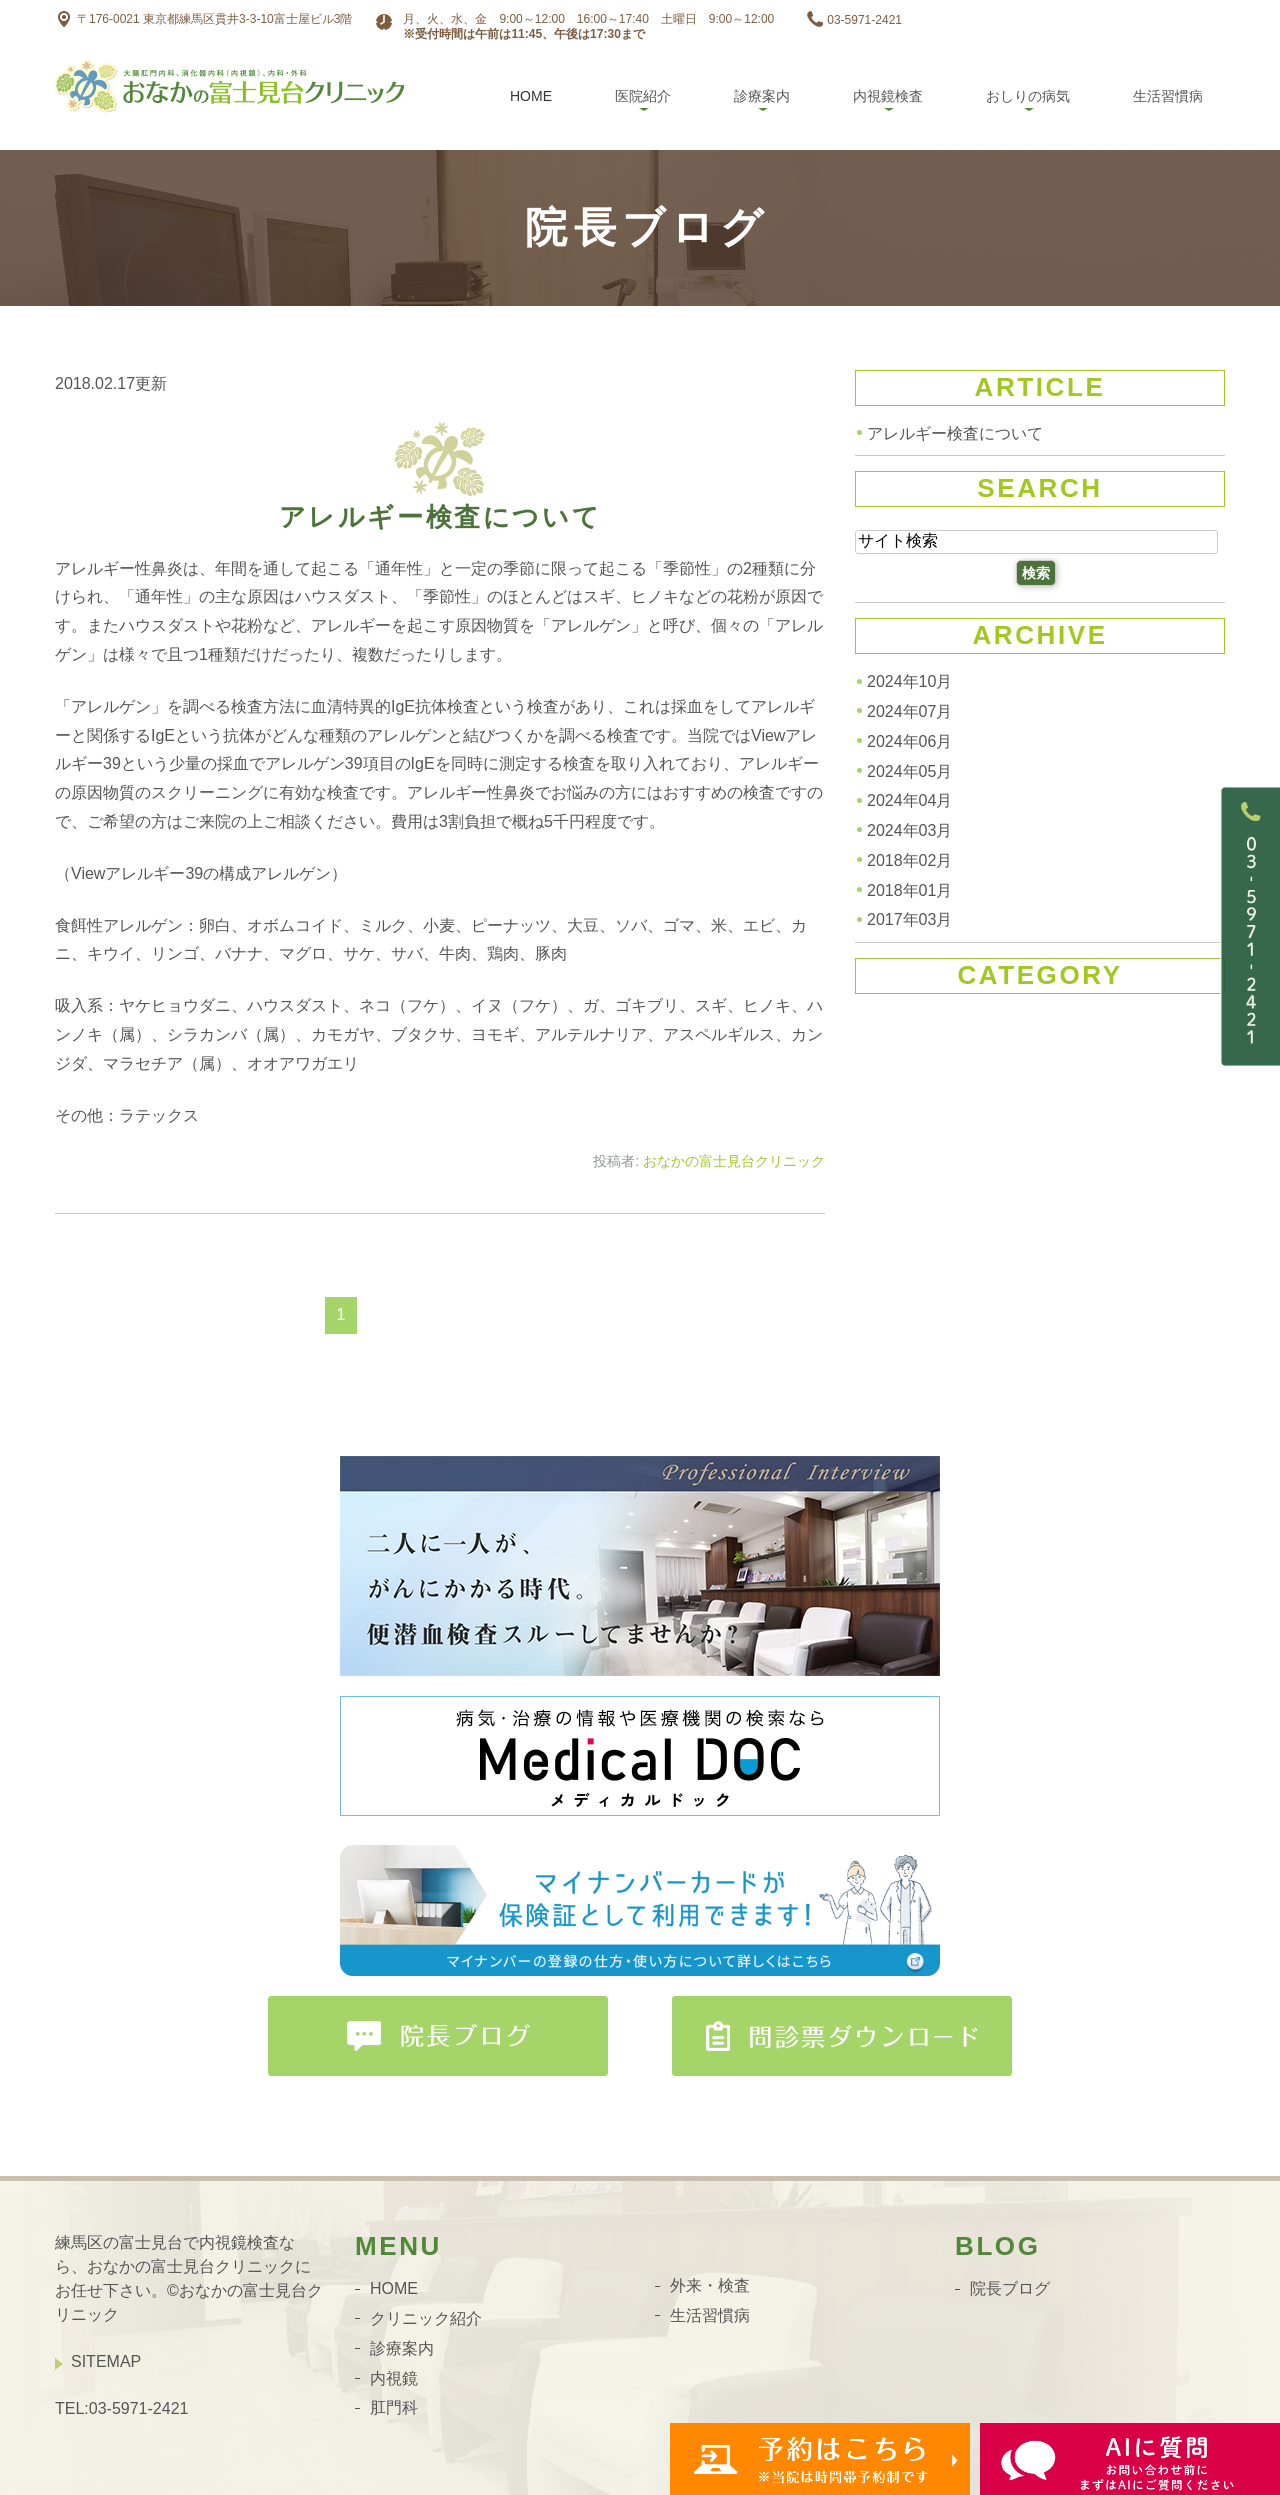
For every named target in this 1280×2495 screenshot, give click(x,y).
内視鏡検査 (888, 96)
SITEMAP (106, 2361)
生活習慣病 (1168, 96)
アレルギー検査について (440, 517)
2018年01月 (909, 889)
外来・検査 (710, 2285)
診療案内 (762, 96)
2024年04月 (909, 800)
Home (531, 96)
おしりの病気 (1028, 96)
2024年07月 (909, 711)
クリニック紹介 (426, 2318)
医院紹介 (643, 96)
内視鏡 (394, 2377)
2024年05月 (909, 770)
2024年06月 (909, 741)
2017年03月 (909, 919)
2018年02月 (909, 860)
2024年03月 (909, 830)
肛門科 (394, 2407)
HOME (394, 2288)
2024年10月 (909, 681)
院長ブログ (1010, 2288)
